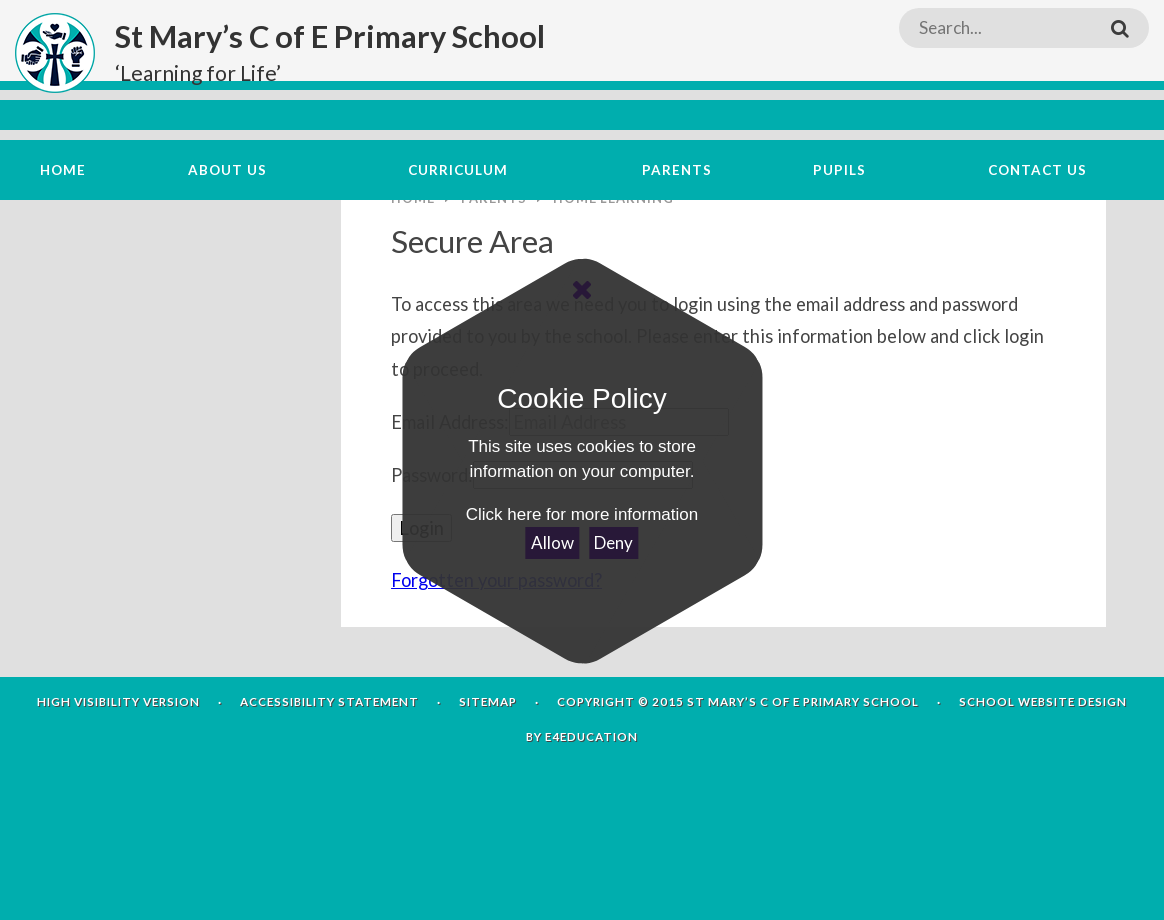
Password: (432, 585)
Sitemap (488, 811)
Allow (552, 542)
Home (413, 308)
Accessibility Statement (329, 811)
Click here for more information (582, 514)
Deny (613, 542)
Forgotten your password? (496, 691)
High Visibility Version (118, 811)
